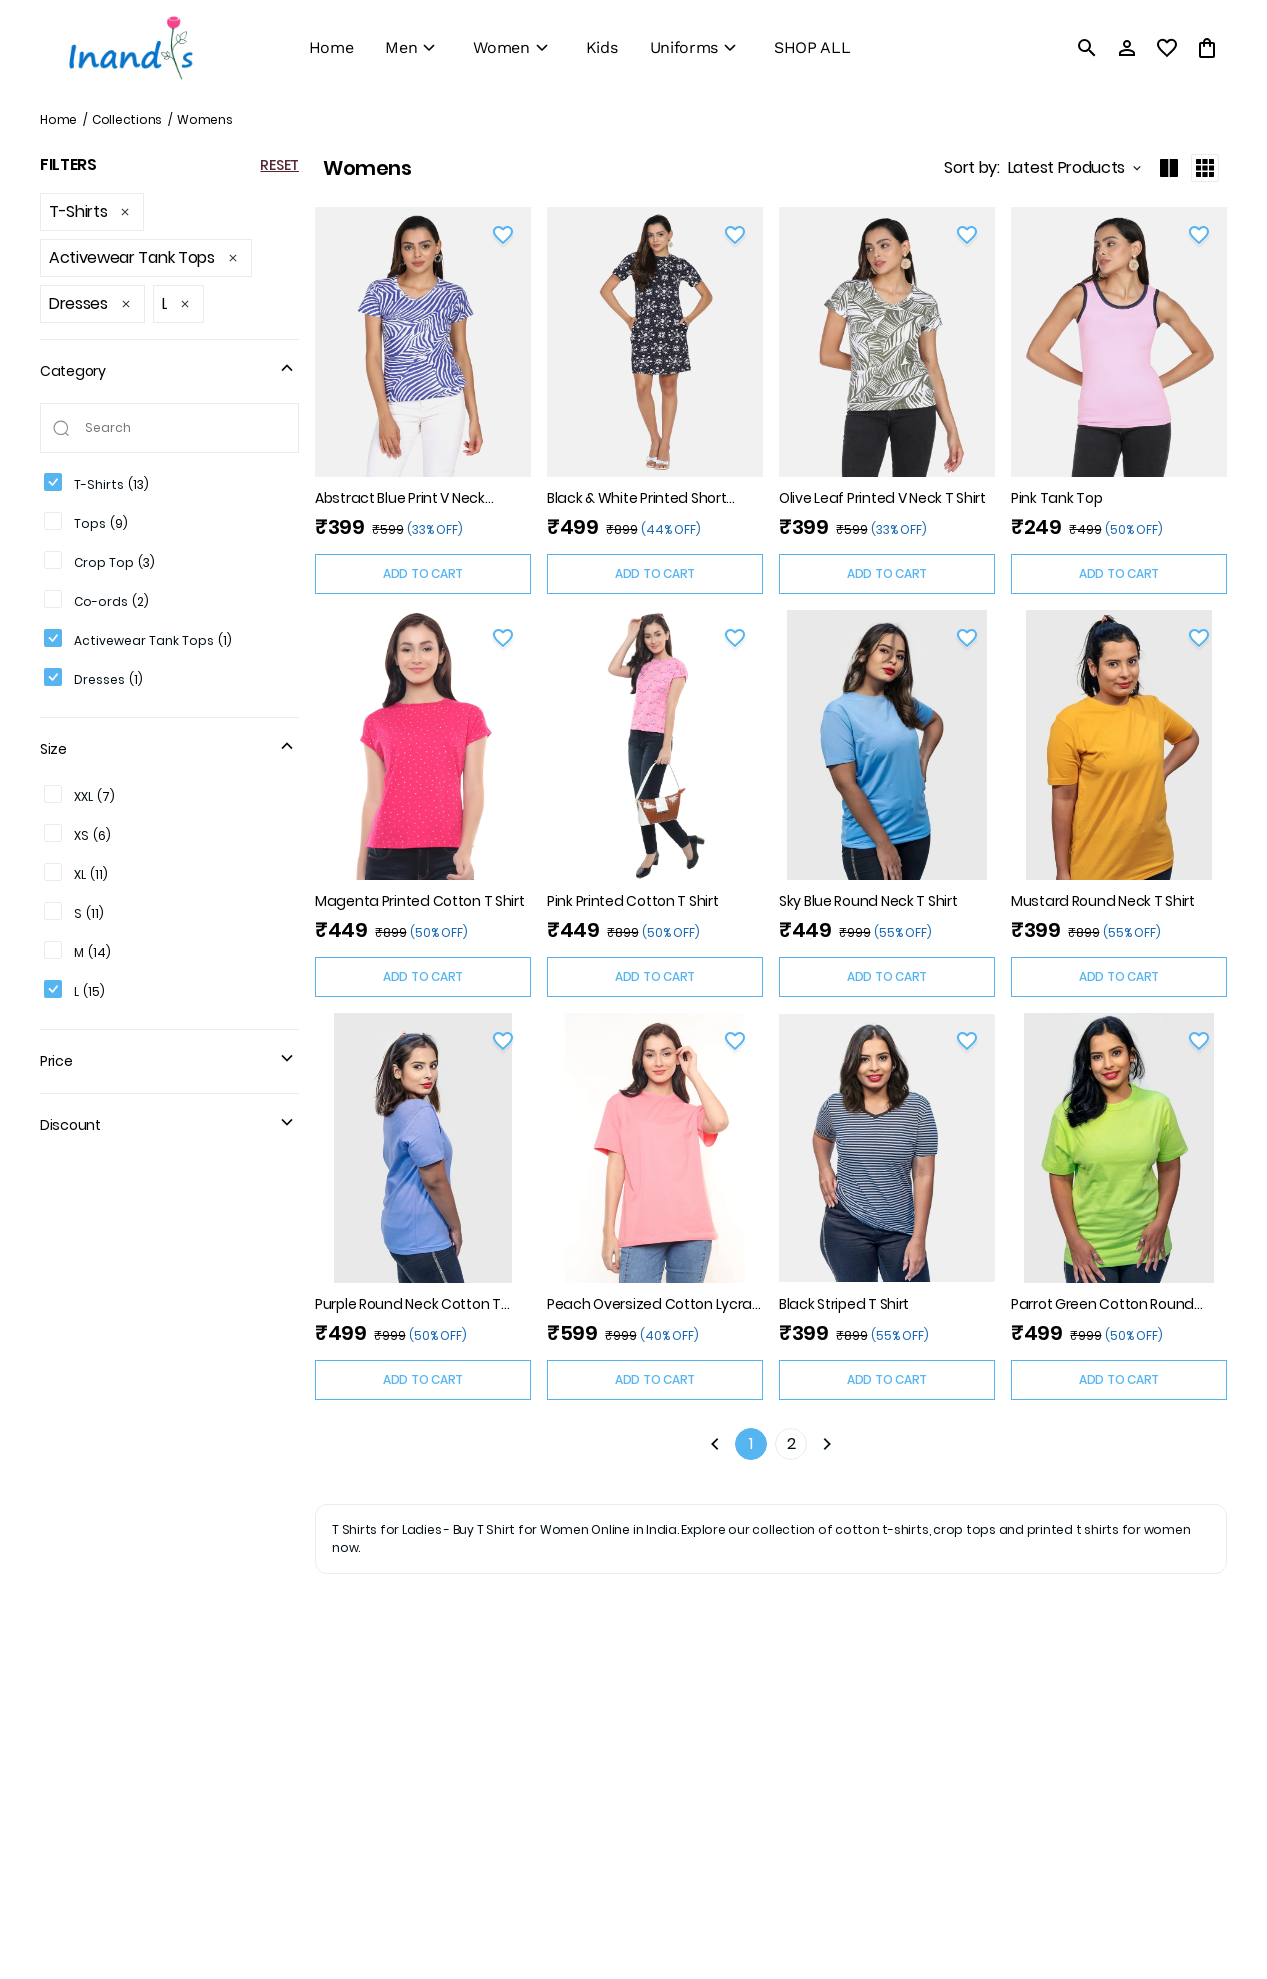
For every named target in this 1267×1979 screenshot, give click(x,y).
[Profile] (1127, 48)
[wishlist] (1167, 48)
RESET (279, 165)
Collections (127, 119)
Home (58, 119)
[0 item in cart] (1207, 48)
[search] (1087, 48)
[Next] (827, 1444)
